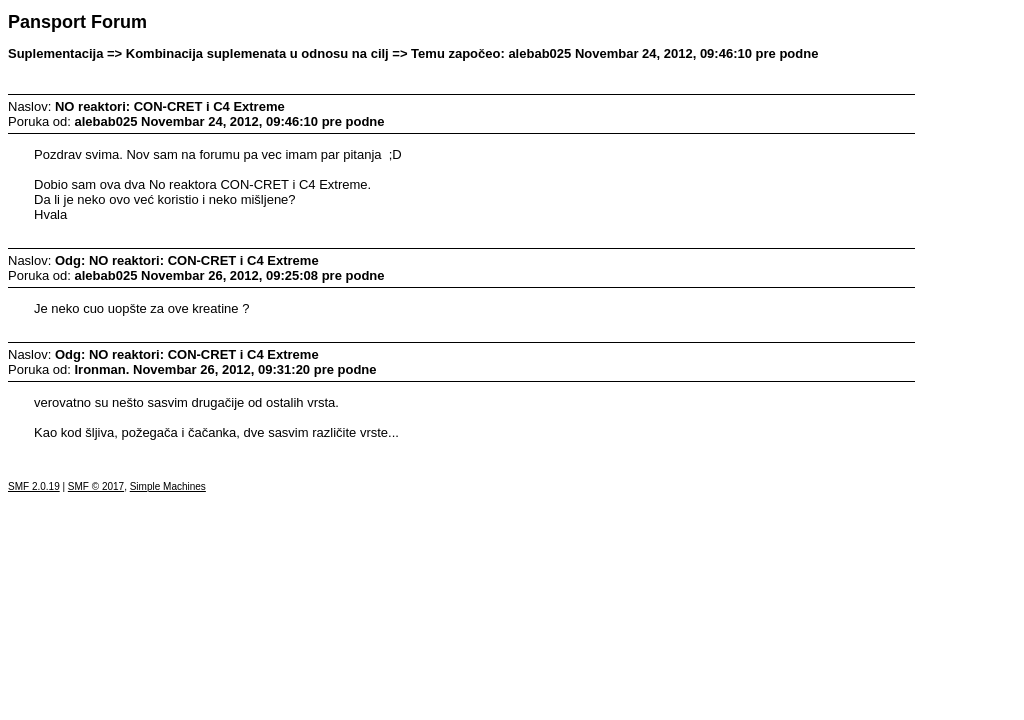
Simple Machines (168, 486)
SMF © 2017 (96, 486)
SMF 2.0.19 (34, 486)
